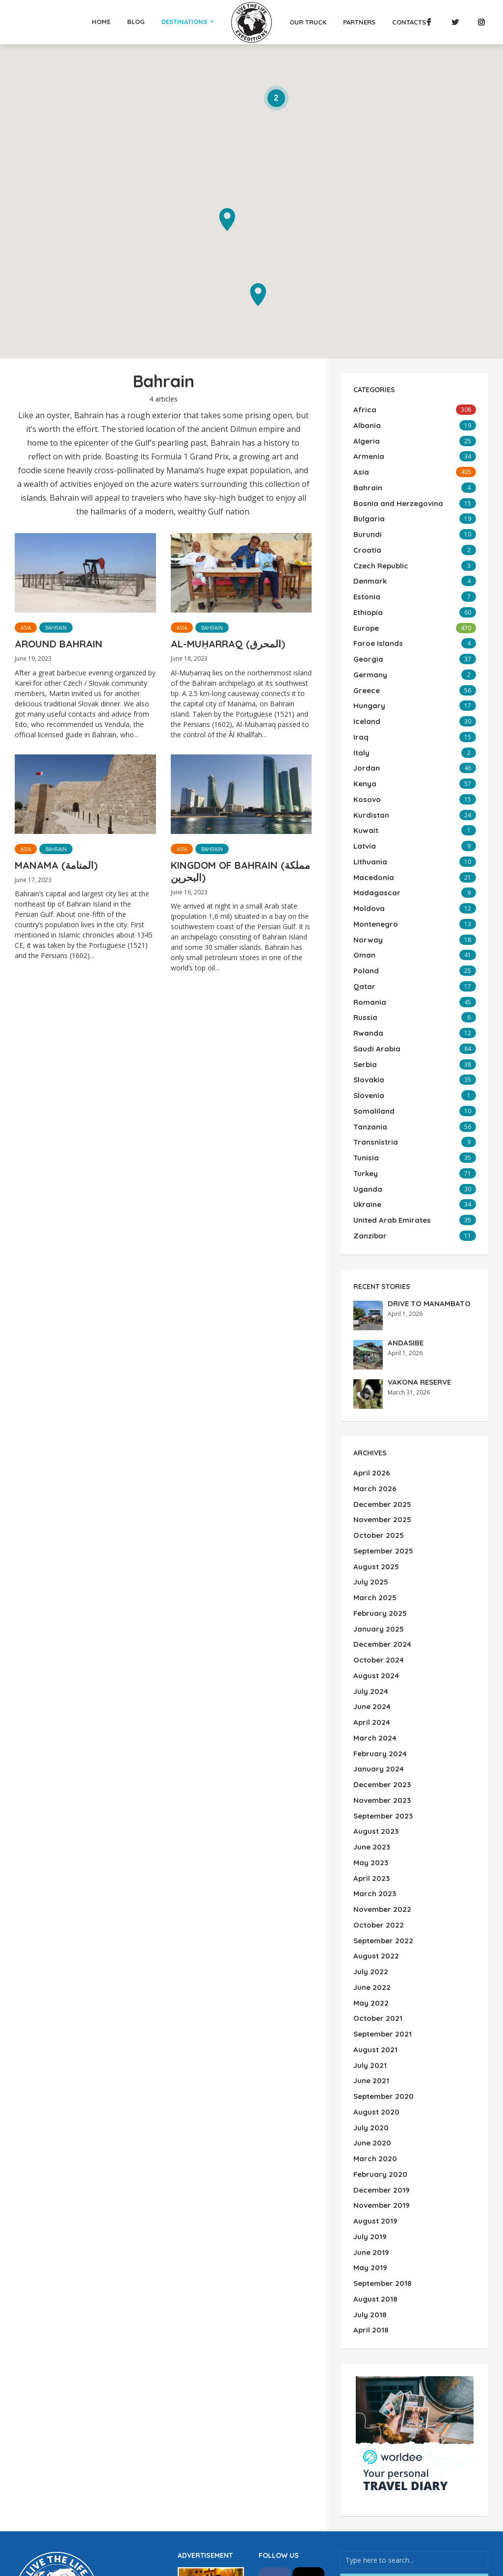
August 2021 (374, 1926)
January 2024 (377, 1670)
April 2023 (370, 1770)
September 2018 (381, 2140)
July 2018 (369, 2168)
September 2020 (382, 1969)
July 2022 (369, 1855)
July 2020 (370, 1997)
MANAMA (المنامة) (56, 865)
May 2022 (369, 1883)
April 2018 (369, 2182)
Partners (359, 22)
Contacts (409, 22)
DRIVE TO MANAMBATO (425, 1230)
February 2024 (378, 1656)
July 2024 (370, 1599)
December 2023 (380, 1684)
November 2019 (379, 2069)
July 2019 (369, 2097)
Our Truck (308, 22)
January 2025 (377, 1542)
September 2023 (382, 1713)
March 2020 (373, 2026)
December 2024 (380, 1556)
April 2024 (370, 1627)
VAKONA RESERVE (418, 1308)
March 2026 (373, 1414)
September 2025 (382, 1471)
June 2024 (371, 1613)
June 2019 (370, 2111)
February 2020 (378, 2040)
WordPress (71, 2499)
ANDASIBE (404, 1269)
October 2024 (376, 1570)
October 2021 (375, 1898)
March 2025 (373, 1513)
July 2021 (369, 1940)
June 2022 (371, 1869)
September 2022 (382, 1827)
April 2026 (370, 1399)
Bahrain (56, 627)
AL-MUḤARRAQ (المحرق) (228, 644)
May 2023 (369, 1755)
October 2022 (376, 1812)
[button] (258, 295)
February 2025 (378, 1528)
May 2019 (368, 2125)
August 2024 (375, 1585)
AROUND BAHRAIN (59, 644)
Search (414, 2434)
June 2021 (370, 1955)
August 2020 (375, 1983)
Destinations (184, 22)
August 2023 (374, 1727)
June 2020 (371, 2012)
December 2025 (380, 1428)
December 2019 (379, 2054)
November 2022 (380, 1798)
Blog (136, 22)
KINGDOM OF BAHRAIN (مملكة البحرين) (240, 871)
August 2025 (375, 1485)
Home (101, 22)
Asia (26, 627)
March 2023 (373, 1784)
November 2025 (380, 1442)
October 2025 (376, 1456)
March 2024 (373, 1641)
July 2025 (370, 1499)
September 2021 (381, 1912)
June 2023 (371, 1741)
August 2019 (374, 2083)
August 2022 (374, 1841)
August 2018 (374, 2154)
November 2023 (380, 1698)
